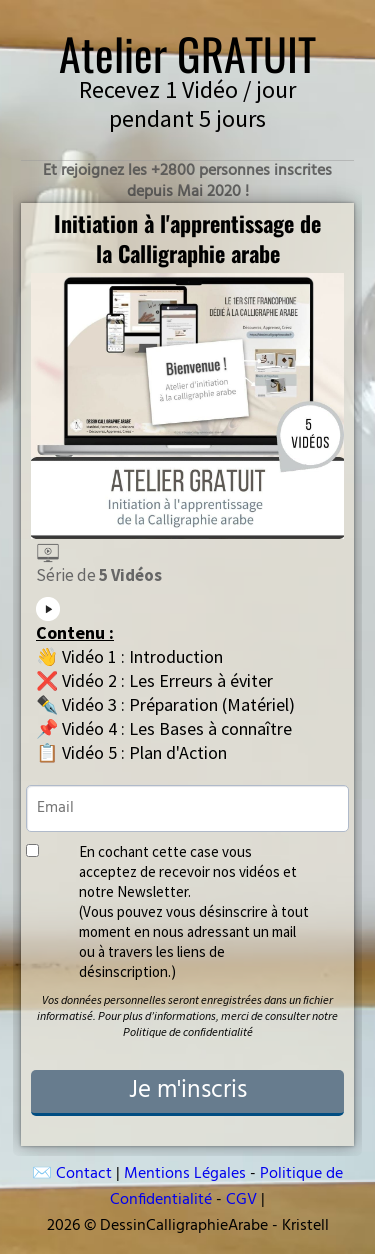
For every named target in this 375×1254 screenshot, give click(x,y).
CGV (243, 1200)
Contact (84, 1174)
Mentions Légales (187, 1174)
